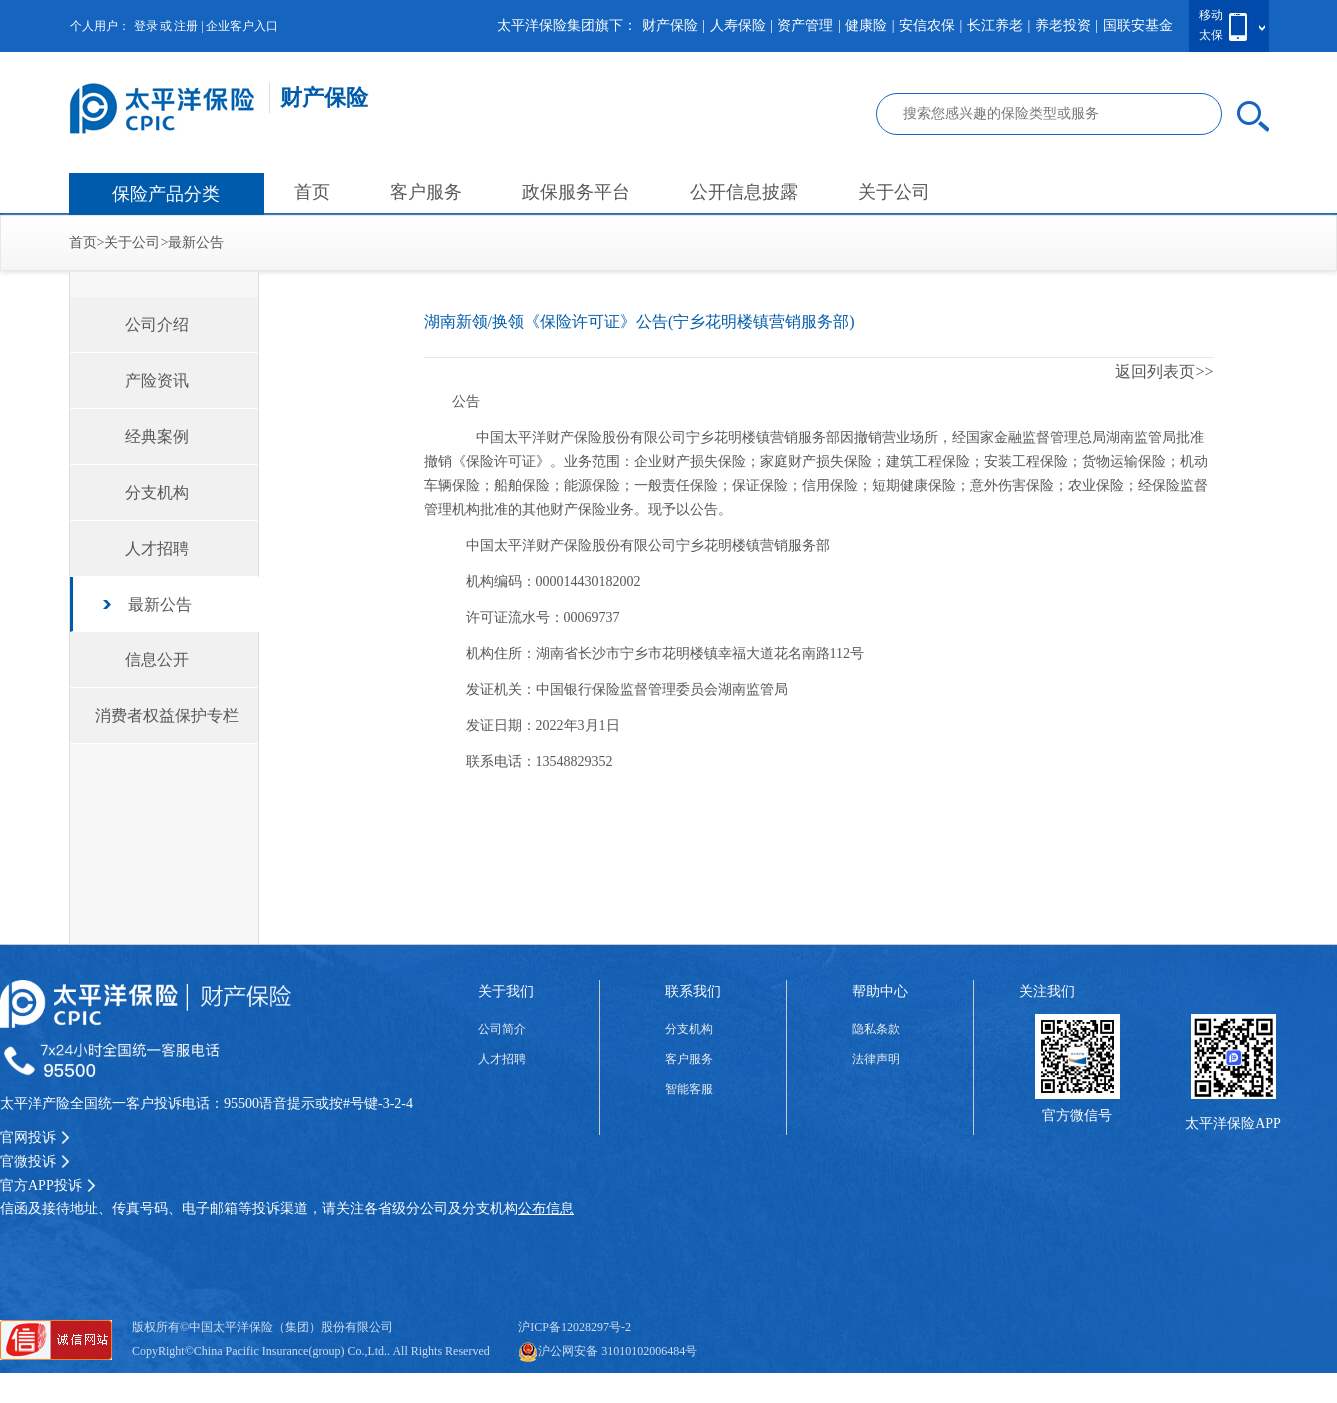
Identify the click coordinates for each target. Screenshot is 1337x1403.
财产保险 (670, 25)
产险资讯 (157, 380)
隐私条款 (876, 1029)
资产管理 (805, 25)
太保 (1211, 35)
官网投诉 (35, 1137)
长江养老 (995, 25)
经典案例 (157, 436)
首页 (312, 192)
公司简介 (502, 1029)
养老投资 (1063, 25)
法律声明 (876, 1059)
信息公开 (157, 659)
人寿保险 (738, 25)
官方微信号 (1077, 1115)
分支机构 (157, 492)
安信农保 (927, 25)
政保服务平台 (576, 192)
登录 (146, 26)
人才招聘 (157, 548)
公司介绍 (157, 324)
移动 (1211, 15)
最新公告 (196, 242)
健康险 (866, 25)
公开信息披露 (744, 192)
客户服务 (426, 192)
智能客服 (689, 1089)
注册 (186, 26)
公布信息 (546, 1208)
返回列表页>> (1164, 371)
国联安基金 (1138, 25)
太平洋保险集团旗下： (567, 25)
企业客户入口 (242, 26)
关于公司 (894, 192)
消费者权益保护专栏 (167, 715)
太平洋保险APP (1233, 1123)
